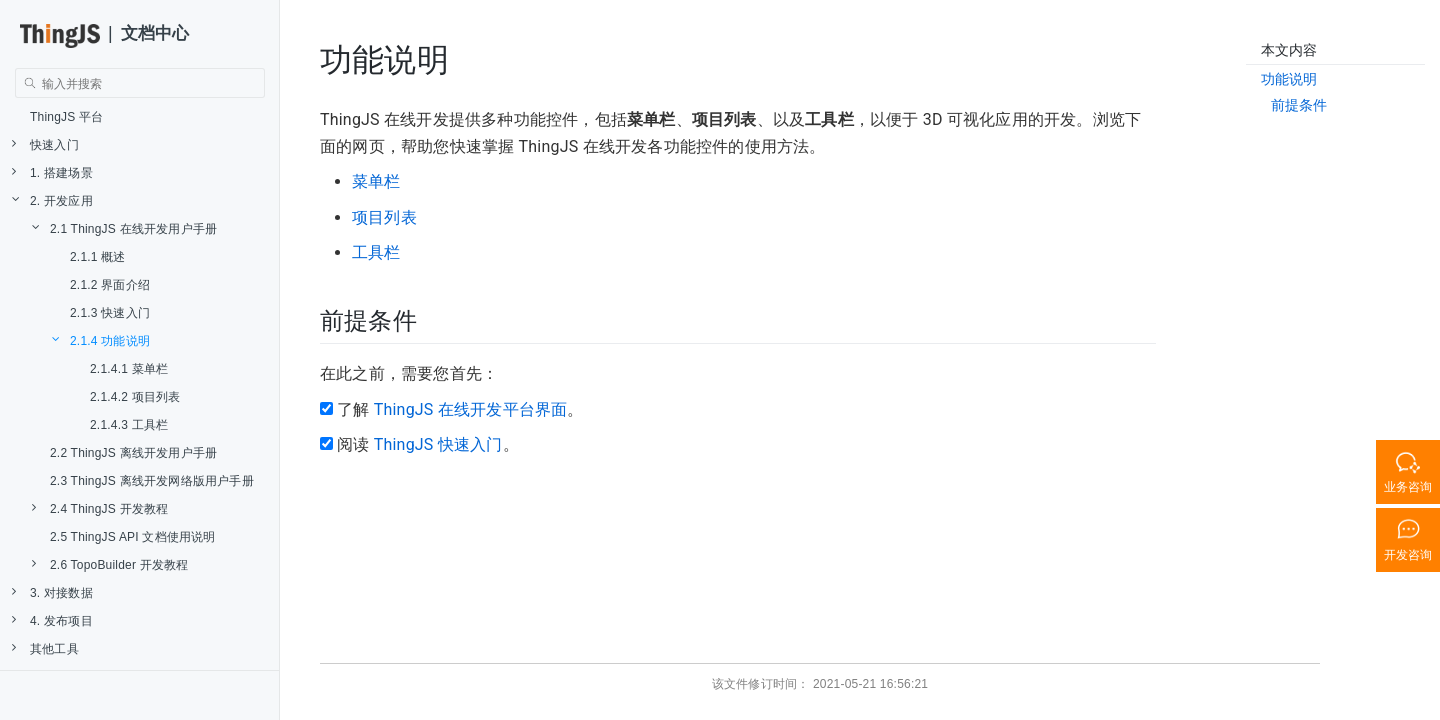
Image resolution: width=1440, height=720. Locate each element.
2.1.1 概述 (98, 257)
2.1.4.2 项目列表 (135, 397)
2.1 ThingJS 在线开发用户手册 (124, 228)
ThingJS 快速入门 (438, 444)
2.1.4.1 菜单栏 (129, 369)
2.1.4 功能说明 (101, 340)
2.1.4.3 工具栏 (129, 425)
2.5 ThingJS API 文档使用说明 (133, 537)
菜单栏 (376, 181)
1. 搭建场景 (52, 172)
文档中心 (155, 33)
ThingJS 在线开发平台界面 (471, 409)
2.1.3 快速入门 (110, 313)
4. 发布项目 (52, 620)
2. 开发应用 (52, 200)
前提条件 (1299, 105)
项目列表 (384, 217)
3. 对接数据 (52, 592)
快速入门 (45, 144)
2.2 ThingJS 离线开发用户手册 (133, 453)
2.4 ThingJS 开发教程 (100, 508)
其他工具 (45, 648)
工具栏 (376, 252)
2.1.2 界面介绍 (110, 285)
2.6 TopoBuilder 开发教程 (110, 564)
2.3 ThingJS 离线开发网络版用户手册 (152, 481)
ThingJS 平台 (66, 117)
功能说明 (1289, 79)
